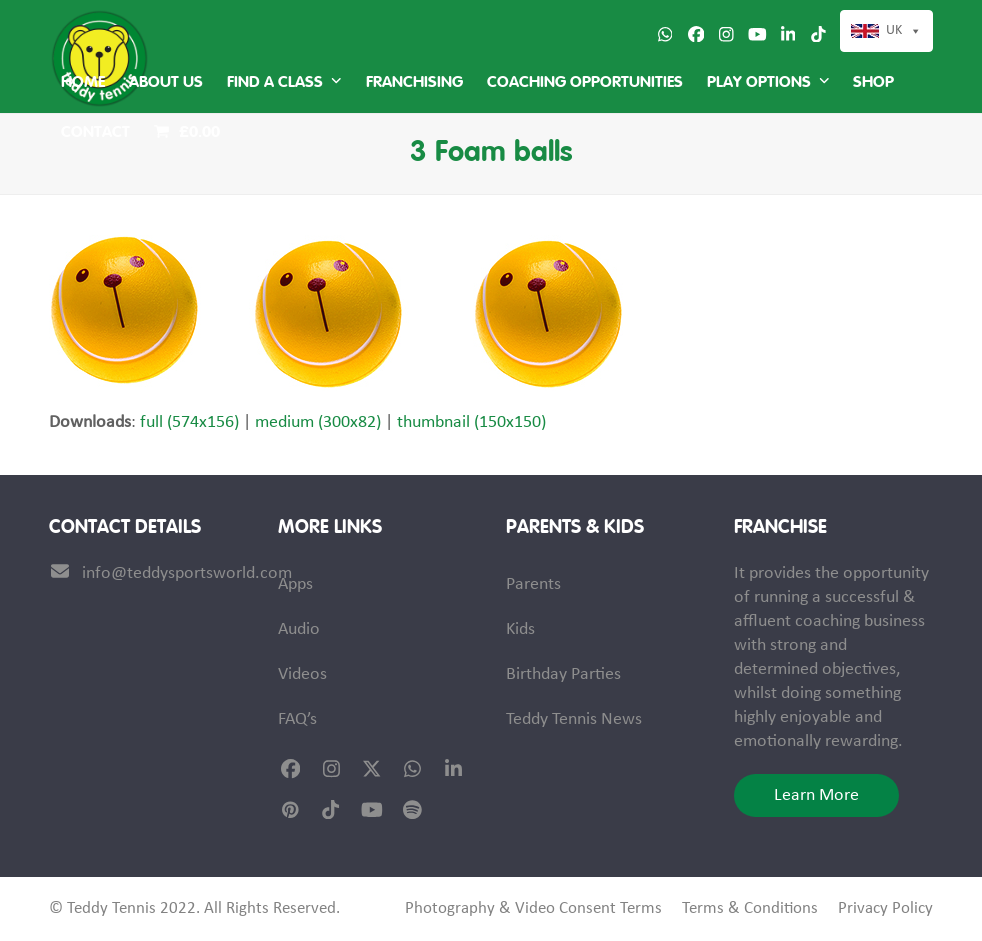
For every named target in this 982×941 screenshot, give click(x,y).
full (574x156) (189, 422)
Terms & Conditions (750, 909)
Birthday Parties (563, 674)
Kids (520, 629)
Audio (299, 629)
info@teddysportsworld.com (187, 573)
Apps (295, 584)
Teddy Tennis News (574, 719)
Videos (302, 674)
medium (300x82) (318, 422)
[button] (187, 133)
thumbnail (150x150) (471, 422)
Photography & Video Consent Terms (533, 909)
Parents (533, 584)
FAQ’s (297, 719)
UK (894, 30)
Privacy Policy (885, 909)
